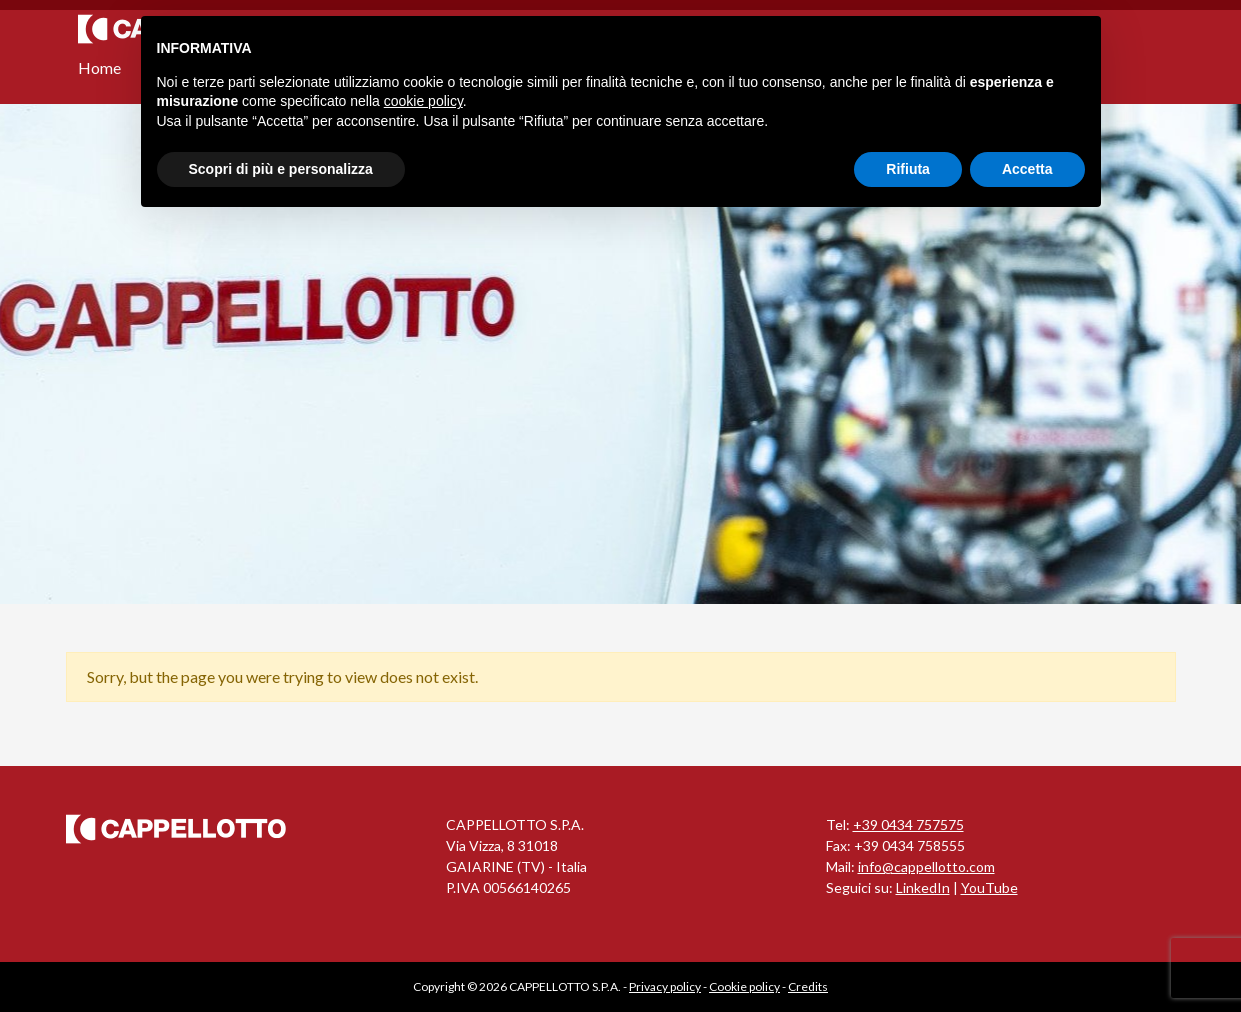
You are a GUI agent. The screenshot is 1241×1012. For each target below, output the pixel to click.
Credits (808, 986)
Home (99, 67)
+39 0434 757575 (908, 824)
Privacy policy (665, 986)
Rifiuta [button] (908, 169)
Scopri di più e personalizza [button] (281, 169)
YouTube (989, 887)
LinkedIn (923, 887)
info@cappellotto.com (926, 866)
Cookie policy (744, 986)
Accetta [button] (1027, 169)
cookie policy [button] (423, 101)
